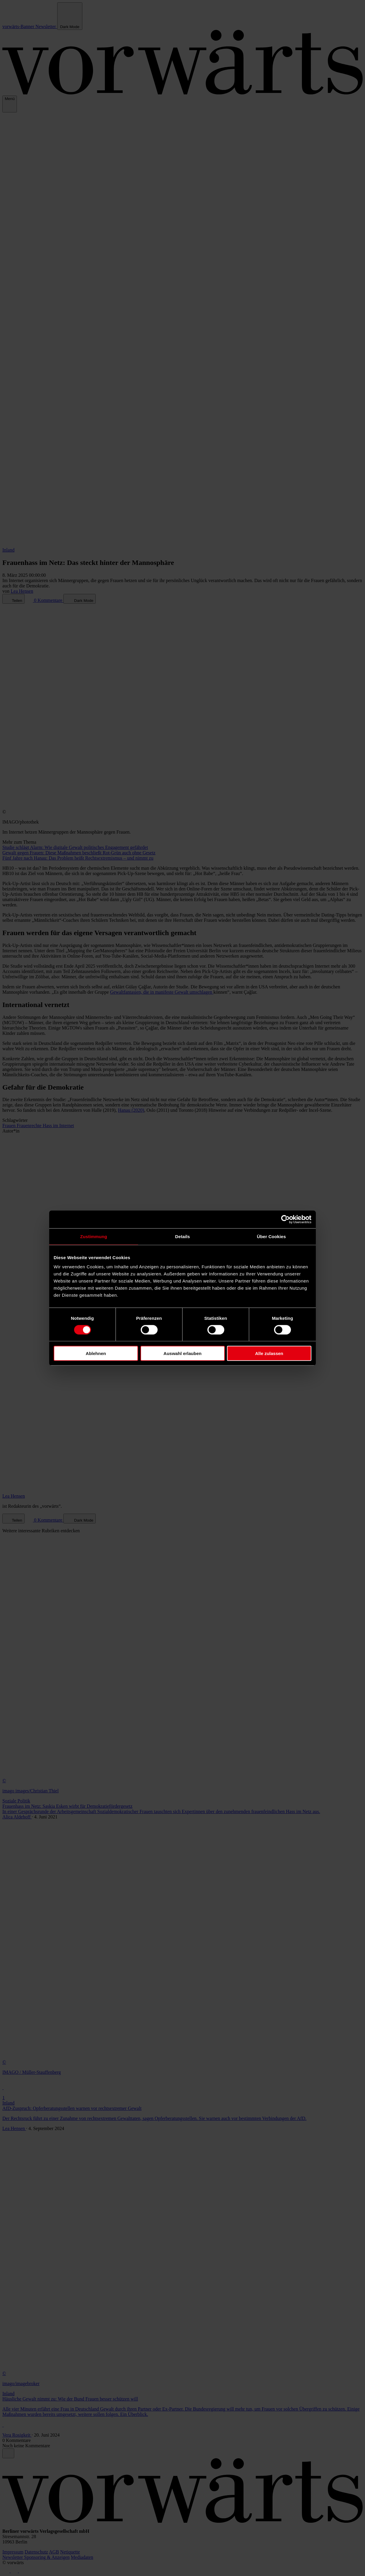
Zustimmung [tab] (93, 1236)
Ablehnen (96, 1353)
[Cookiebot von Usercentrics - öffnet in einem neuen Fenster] (285, 1219)
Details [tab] (182, 1236)
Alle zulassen (269, 1353)
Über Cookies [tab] (271, 1236)
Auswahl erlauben (182, 1353)
